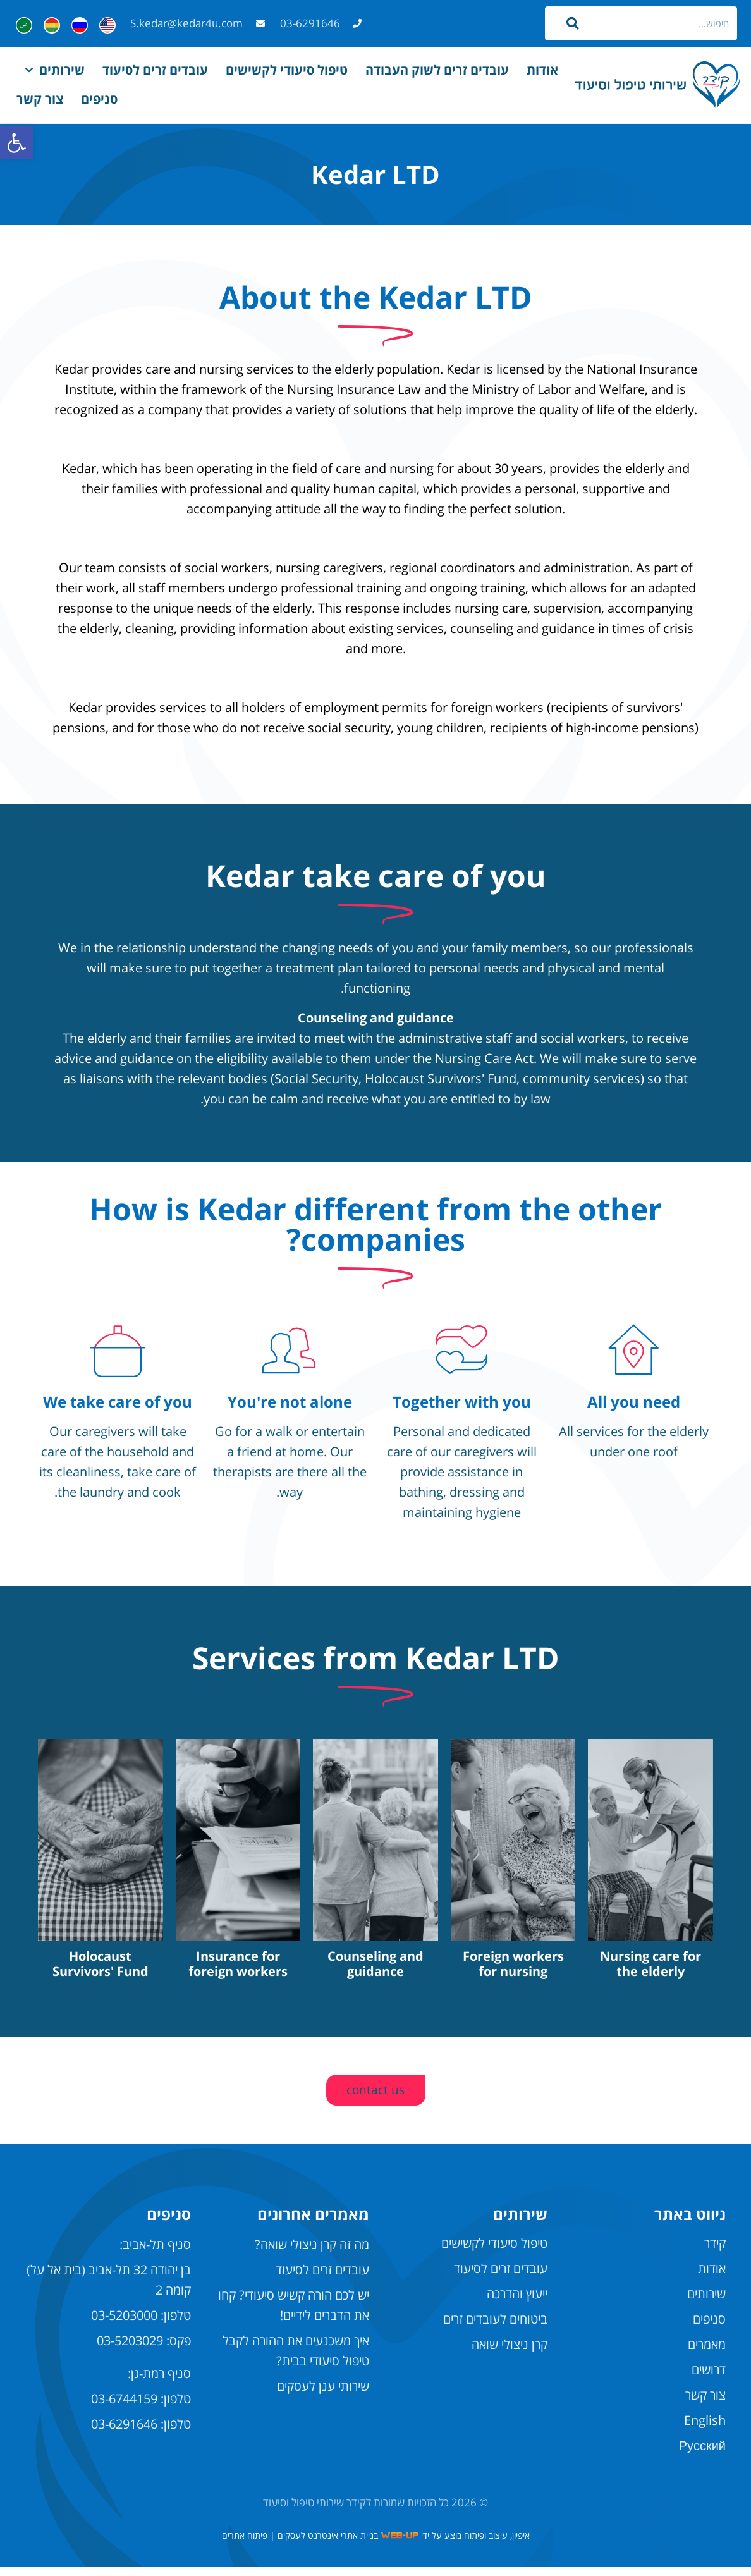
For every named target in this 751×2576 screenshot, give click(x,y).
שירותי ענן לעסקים (323, 2394)
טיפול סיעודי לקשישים (287, 69)
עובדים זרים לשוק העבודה (437, 69)
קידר (715, 2251)
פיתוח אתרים (244, 2544)
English (705, 2429)
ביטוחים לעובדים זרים (495, 2327)
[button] (16, 142)
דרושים (709, 2378)
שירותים (55, 70)
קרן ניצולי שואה (509, 2353)
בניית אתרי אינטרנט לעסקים (328, 2544)
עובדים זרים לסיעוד (155, 69)
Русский (702, 2454)
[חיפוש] (575, 23)
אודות (542, 69)
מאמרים (707, 2353)
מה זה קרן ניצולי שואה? (312, 2253)
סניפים (99, 98)
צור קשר (39, 98)
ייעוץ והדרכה (517, 2302)
